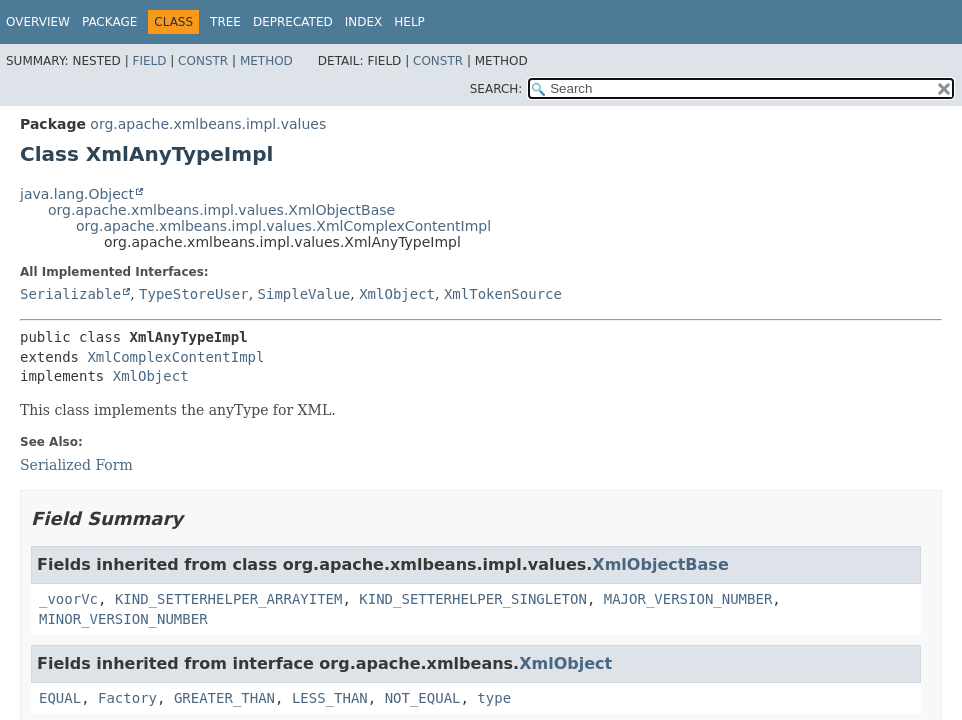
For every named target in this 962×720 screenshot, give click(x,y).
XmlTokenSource (503, 294)
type (494, 698)
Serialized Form (76, 465)
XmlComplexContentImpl (175, 357)
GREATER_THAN (224, 698)
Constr (203, 61)
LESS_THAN (330, 698)
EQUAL (60, 698)
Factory (127, 698)
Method (266, 61)
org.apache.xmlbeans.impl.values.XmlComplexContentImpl (283, 226)
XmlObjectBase (660, 564)
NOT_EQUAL (423, 698)
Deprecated (293, 22)
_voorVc (68, 599)
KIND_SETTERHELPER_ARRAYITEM (229, 599)
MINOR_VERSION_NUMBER (123, 619)
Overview (38, 22)
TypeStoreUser (194, 294)
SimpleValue (304, 294)
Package (109, 22)
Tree (225, 22)
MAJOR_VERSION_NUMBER (688, 599)
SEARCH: (496, 89)
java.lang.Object (77, 194)
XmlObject (397, 294)
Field (149, 61)
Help (409, 22)
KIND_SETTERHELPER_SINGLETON (473, 599)
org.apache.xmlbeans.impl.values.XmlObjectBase (221, 210)
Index (364, 22)
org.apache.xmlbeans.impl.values (208, 124)
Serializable (70, 294)
